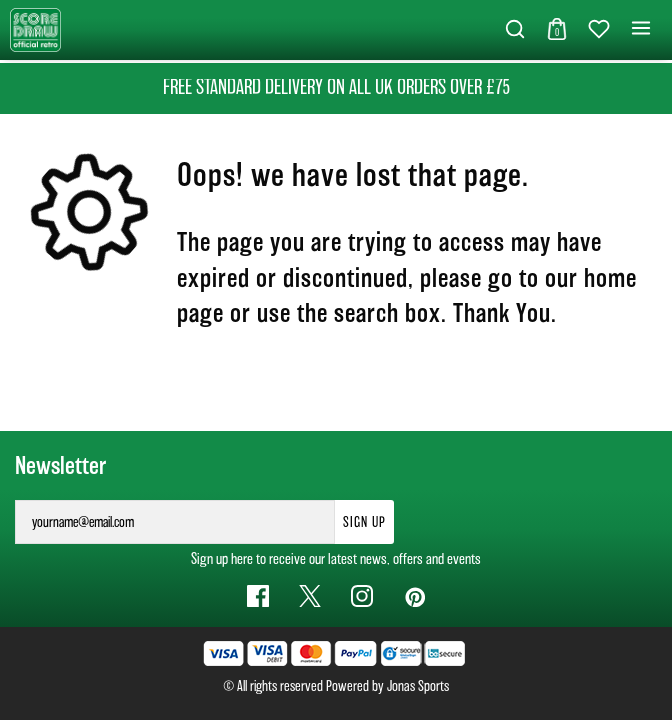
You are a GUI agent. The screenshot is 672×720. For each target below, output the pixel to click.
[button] (515, 30)
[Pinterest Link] (414, 596)
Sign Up (364, 522)
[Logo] (35, 28)
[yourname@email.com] (175, 522)
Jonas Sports (418, 686)
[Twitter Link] (310, 596)
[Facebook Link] (258, 596)
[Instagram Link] (362, 596)
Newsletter (60, 466)
